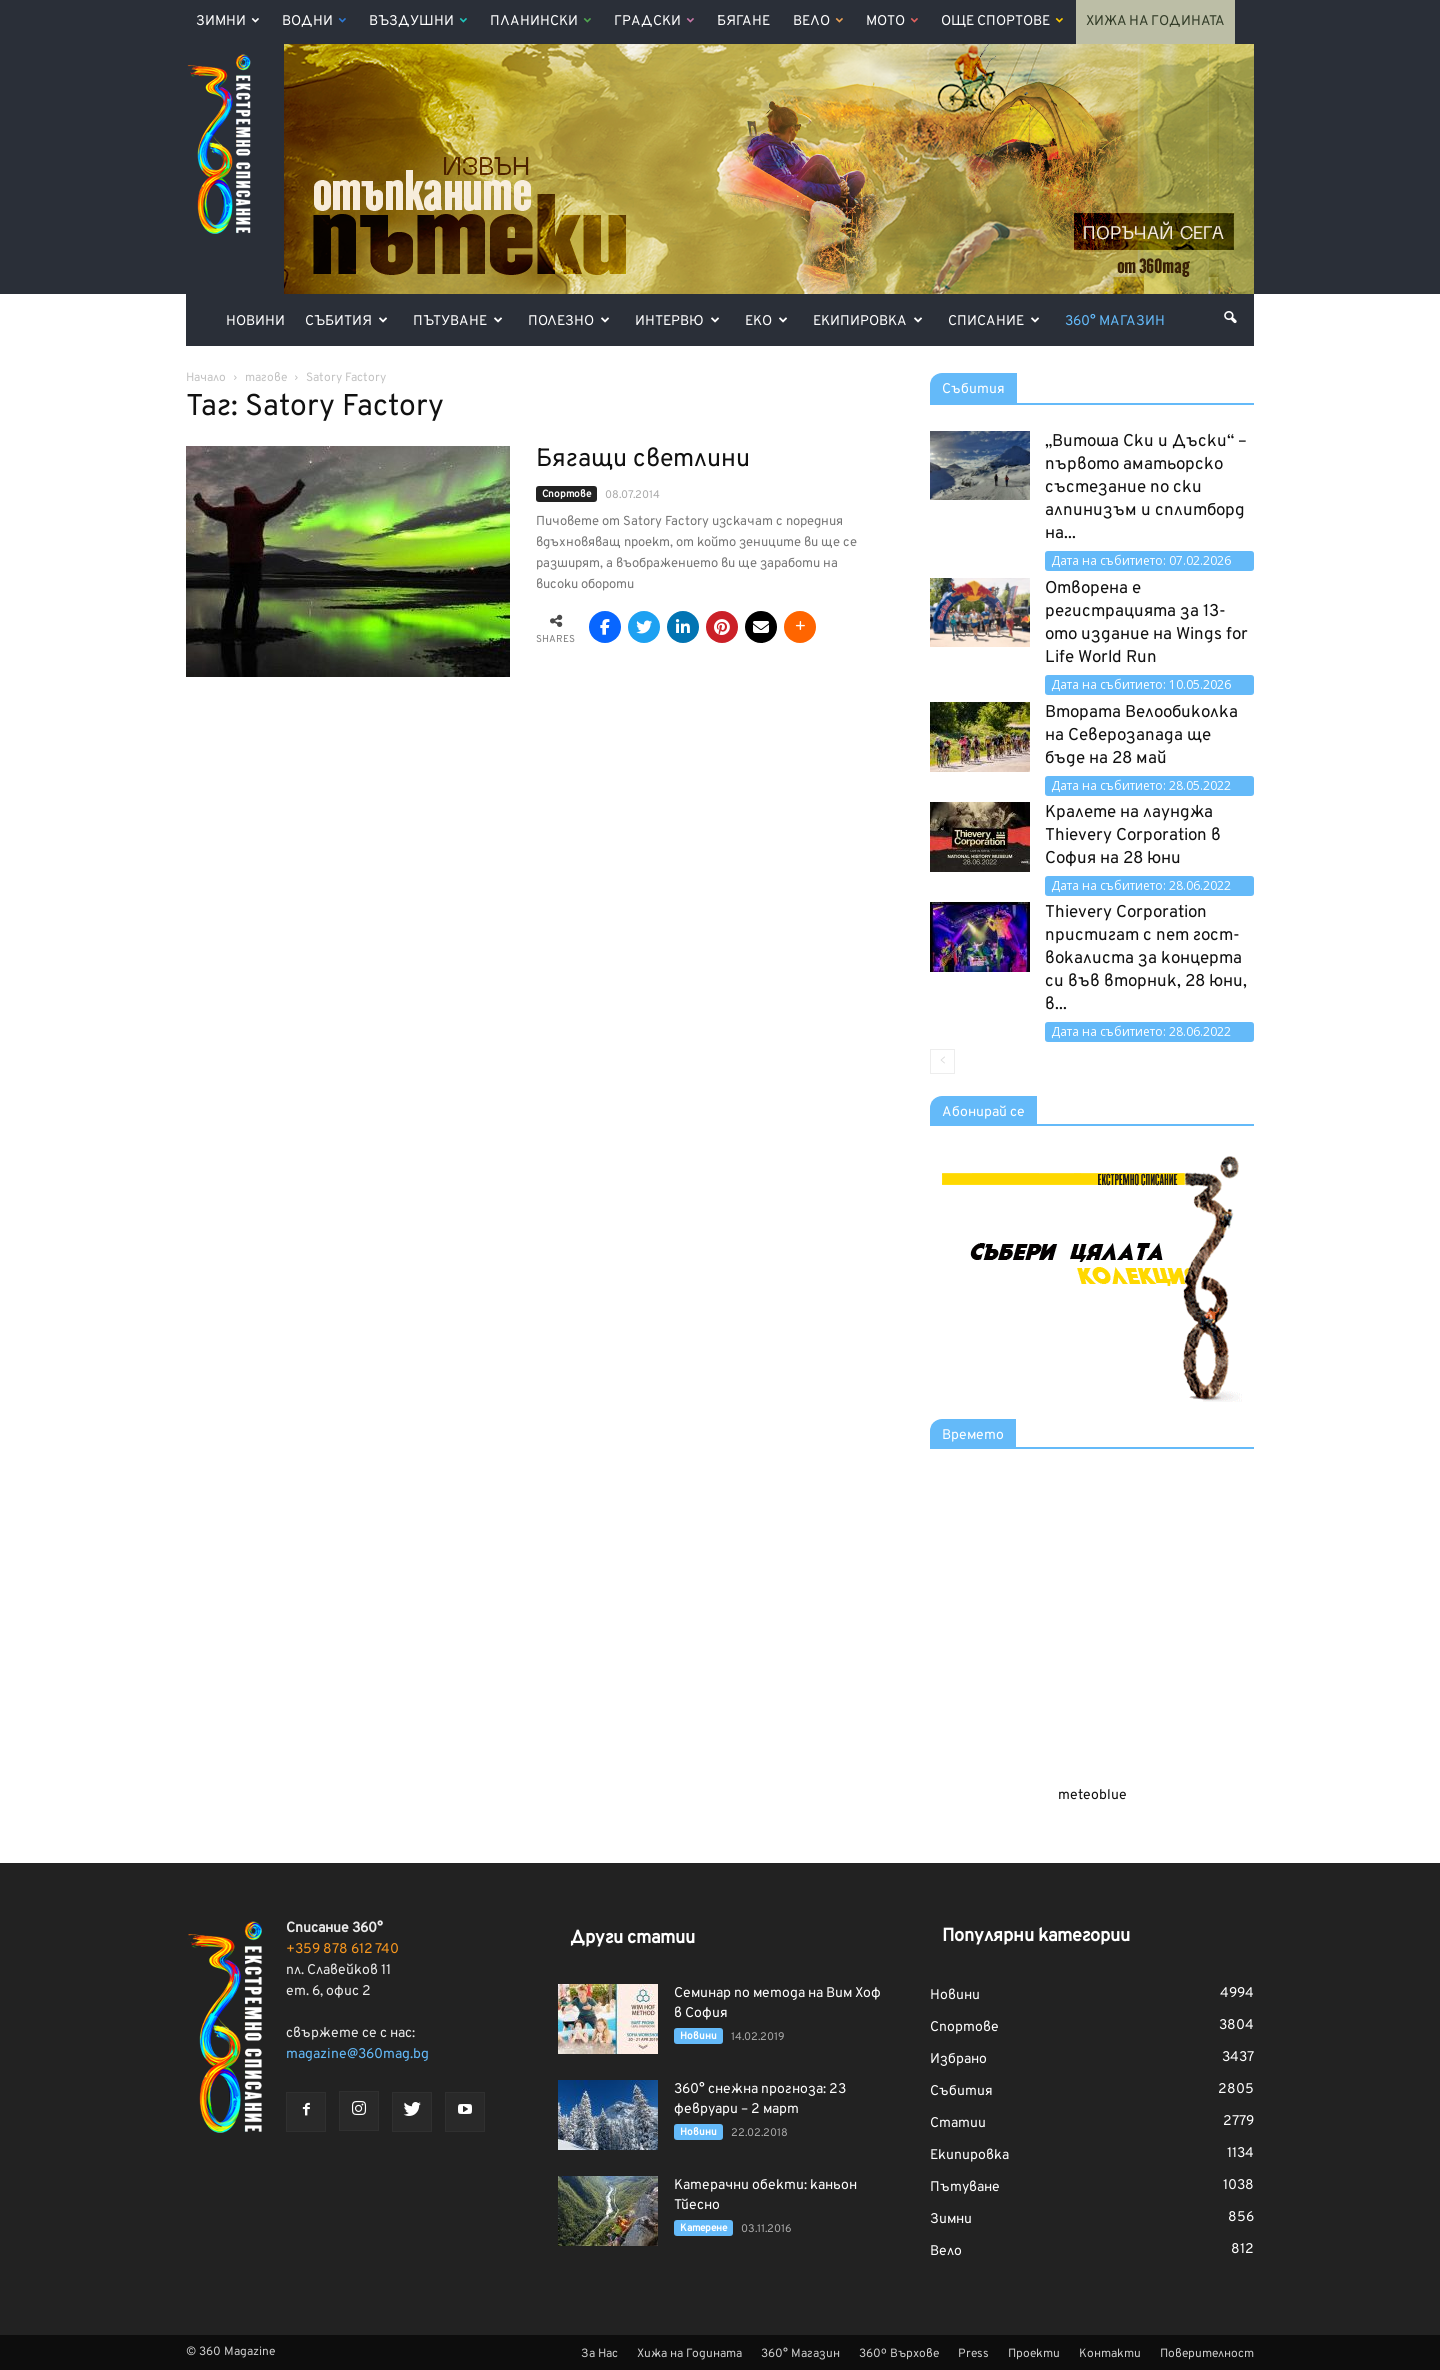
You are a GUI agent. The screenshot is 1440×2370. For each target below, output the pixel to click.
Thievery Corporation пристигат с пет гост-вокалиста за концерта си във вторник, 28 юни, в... (1146, 959)
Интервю (677, 321)
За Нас (599, 2354)
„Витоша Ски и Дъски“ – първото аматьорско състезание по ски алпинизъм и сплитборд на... (1146, 488)
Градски (654, 21)
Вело (818, 21)
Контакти (1110, 2354)
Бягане (743, 21)
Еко (766, 321)
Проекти (1034, 2354)
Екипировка (868, 321)
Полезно (569, 321)
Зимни (227, 21)
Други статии (632, 1938)
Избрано (958, 2059)
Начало (206, 378)
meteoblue (1092, 1795)
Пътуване (458, 321)
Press (973, 2354)
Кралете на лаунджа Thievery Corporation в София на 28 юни (1133, 836)
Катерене (703, 2228)
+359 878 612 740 (342, 1949)
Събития (346, 321)
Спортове (566, 494)
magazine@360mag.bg (357, 2054)
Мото (892, 21)
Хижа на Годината (1155, 21)
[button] (1230, 318)
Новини (255, 321)
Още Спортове (1002, 21)
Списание (994, 321)
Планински (540, 21)
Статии (958, 2123)
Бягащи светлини (643, 460)
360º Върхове (899, 2354)
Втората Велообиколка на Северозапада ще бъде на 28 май (1141, 736)
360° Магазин (1115, 321)
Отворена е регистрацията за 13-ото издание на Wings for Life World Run (1146, 623)
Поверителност (1207, 2354)
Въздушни (418, 21)
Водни (314, 21)
